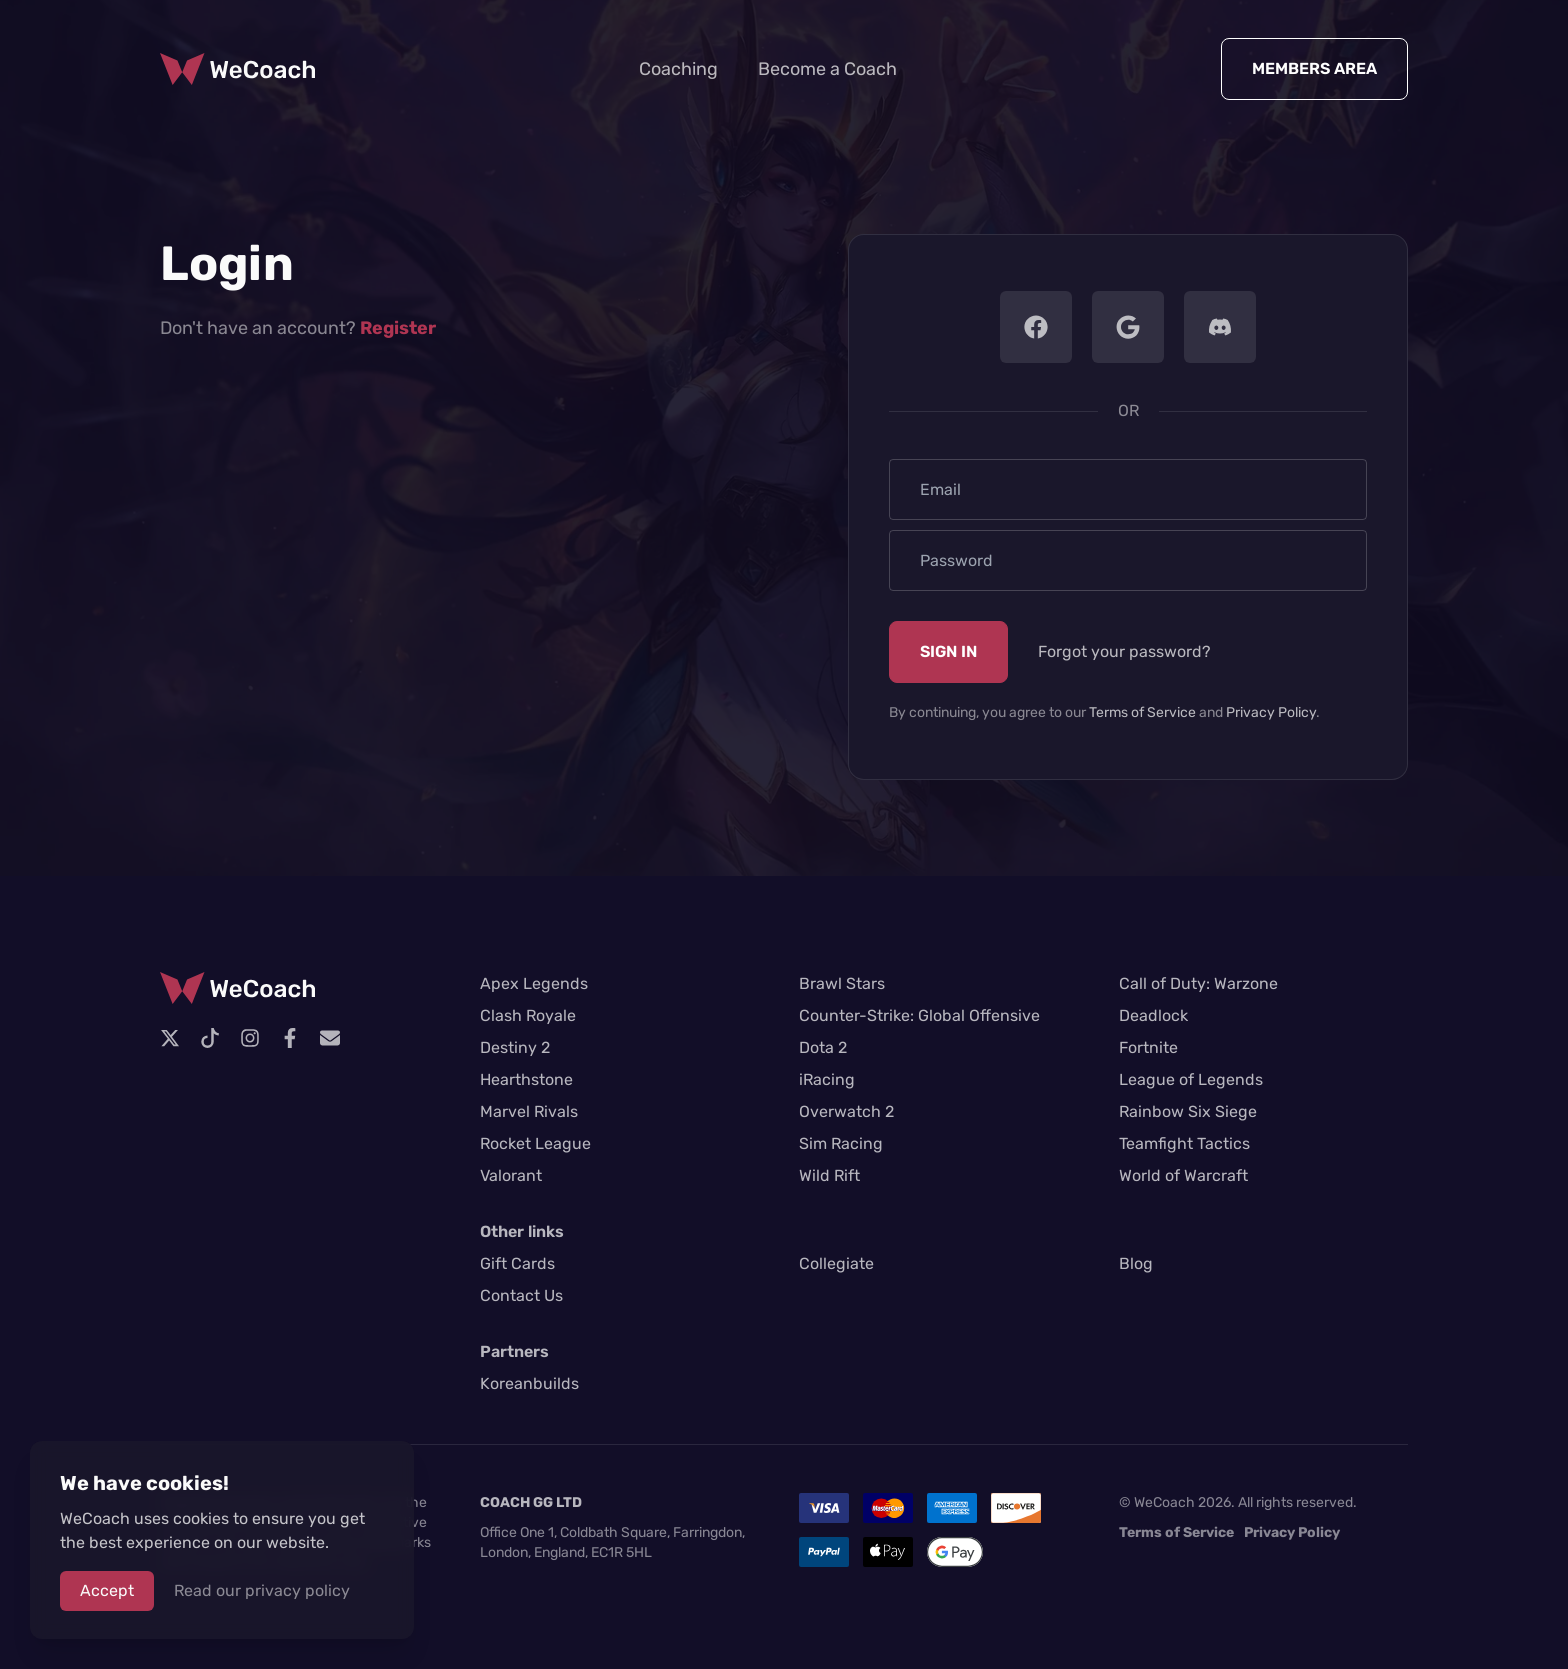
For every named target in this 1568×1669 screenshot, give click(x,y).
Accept (107, 1590)
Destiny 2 (515, 1047)
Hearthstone (526, 1079)
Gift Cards (517, 1263)
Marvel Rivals (529, 1111)
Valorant (511, 1175)
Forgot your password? (1124, 651)
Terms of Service (1142, 712)
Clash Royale (528, 1015)
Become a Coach (827, 69)
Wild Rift (829, 1175)
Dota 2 (823, 1047)
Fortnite (1148, 1047)
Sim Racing (841, 1143)
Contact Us (521, 1295)
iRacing (827, 1079)
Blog (1136, 1263)
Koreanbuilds (529, 1383)
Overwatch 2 (846, 1111)
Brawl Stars (842, 983)
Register (398, 328)
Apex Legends (534, 983)
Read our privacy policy (262, 1590)
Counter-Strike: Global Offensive (919, 1015)
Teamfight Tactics (1184, 1143)
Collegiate (836, 1263)
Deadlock (1153, 1015)
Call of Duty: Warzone (1198, 983)
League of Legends (1191, 1079)
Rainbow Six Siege (1188, 1111)
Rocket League (535, 1143)
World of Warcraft (1183, 1175)
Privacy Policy (1271, 712)
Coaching (678, 69)
